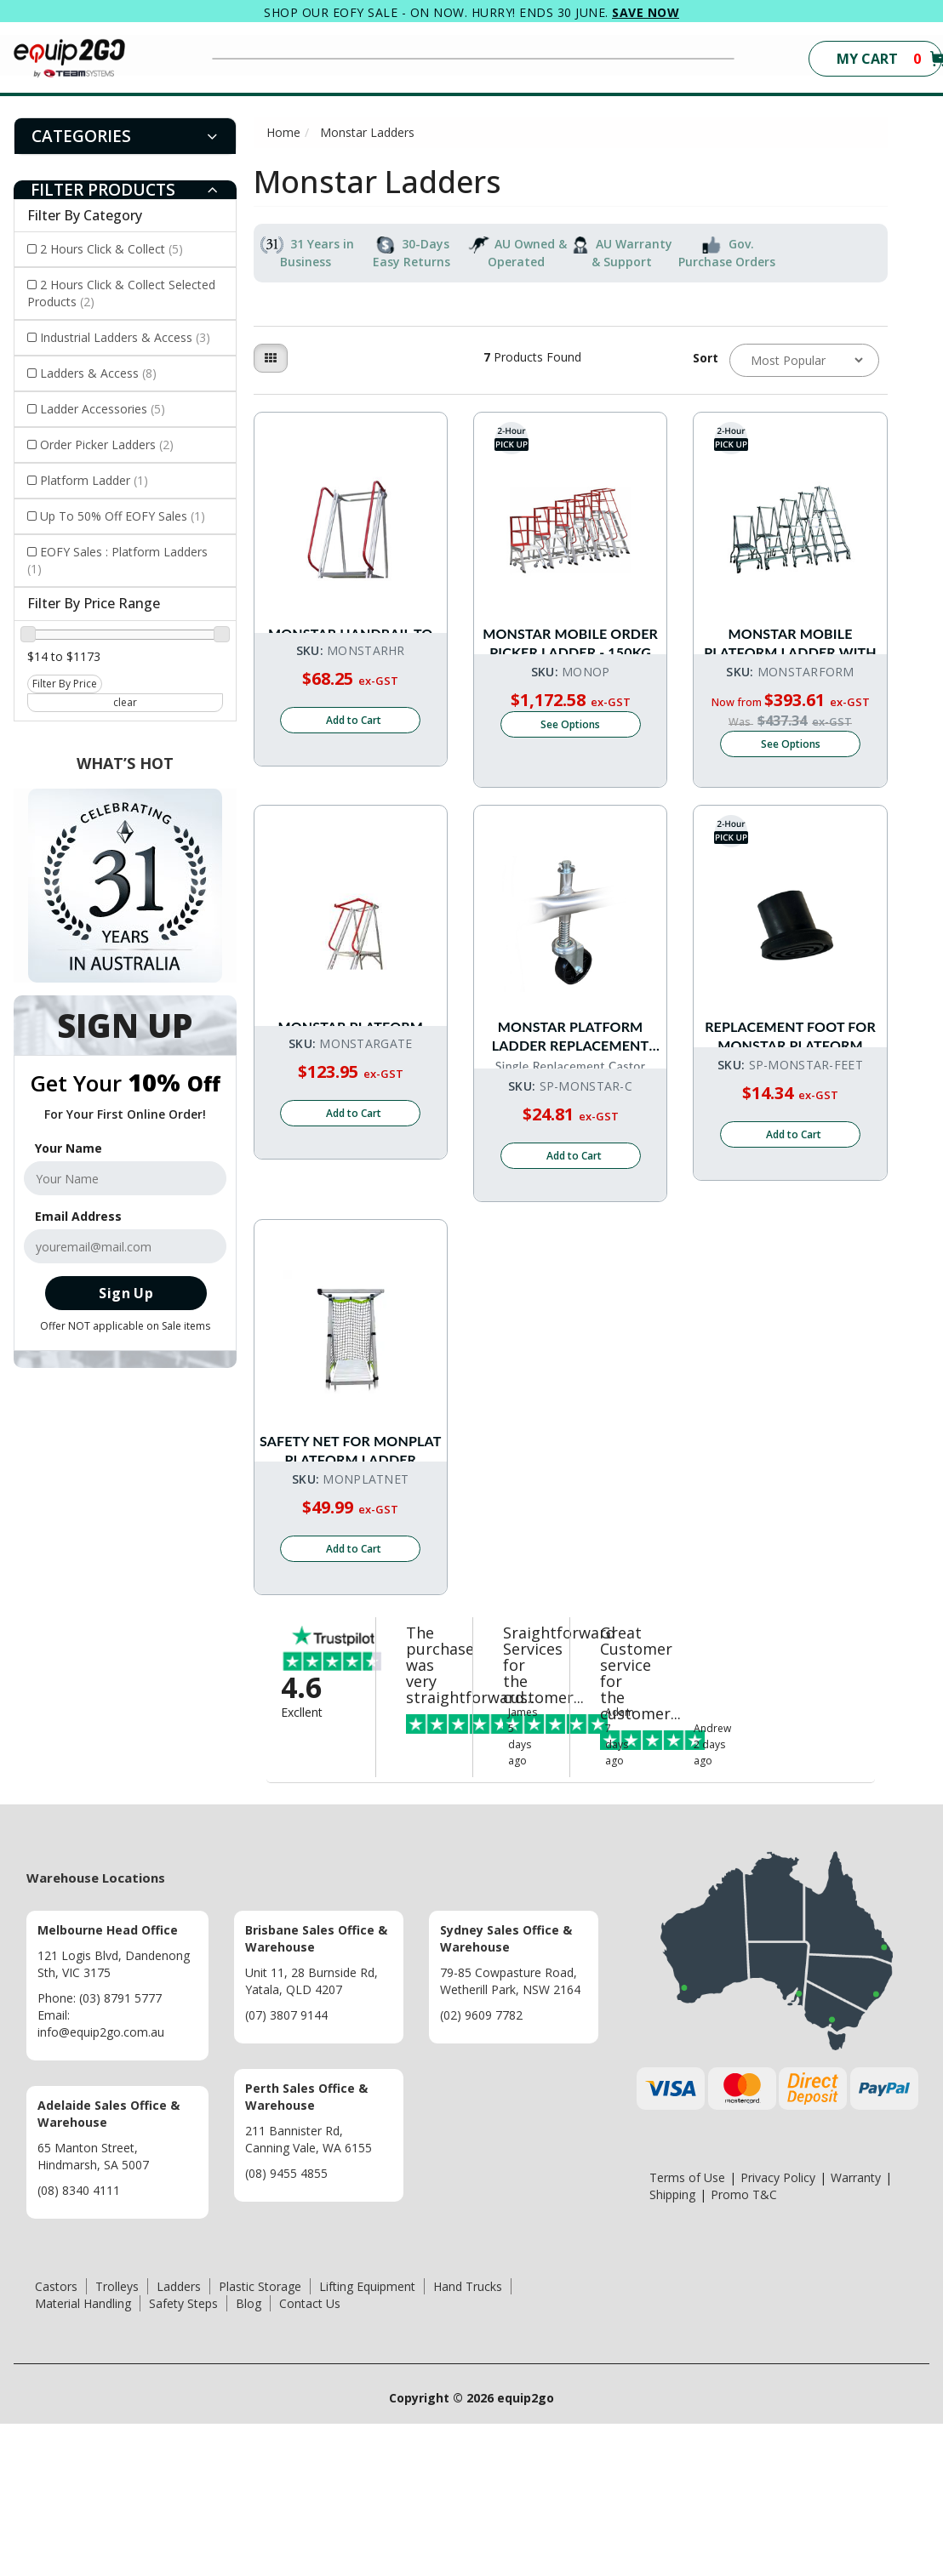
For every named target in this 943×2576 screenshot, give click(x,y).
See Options (570, 782)
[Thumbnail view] (271, 358)
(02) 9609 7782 (481, 2167)
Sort (705, 358)
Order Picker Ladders (107, 444)
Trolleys (117, 2439)
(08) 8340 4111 (78, 2342)
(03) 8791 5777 (120, 2150)
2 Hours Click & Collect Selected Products (121, 293)
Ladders (179, 2439)
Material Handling (83, 2456)
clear (125, 702)
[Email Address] (125, 1246)
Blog (248, 2456)
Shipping (672, 2347)
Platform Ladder (94, 480)
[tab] (125, 136)
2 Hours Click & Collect (111, 249)
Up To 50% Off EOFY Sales (122, 516)
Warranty (856, 2330)
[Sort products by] (804, 360)
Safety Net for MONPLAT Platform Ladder (350, 1528)
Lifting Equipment (367, 2439)
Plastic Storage (260, 2439)
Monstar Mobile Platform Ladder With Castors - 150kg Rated (790, 627)
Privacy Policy (777, 2330)
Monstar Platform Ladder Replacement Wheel (570, 1078)
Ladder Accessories (102, 409)
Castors (56, 2439)
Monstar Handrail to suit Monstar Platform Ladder (350, 627)
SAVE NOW (645, 12)
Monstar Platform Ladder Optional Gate (350, 1077)
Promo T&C (744, 2347)
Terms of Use (687, 2330)
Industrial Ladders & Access (125, 337)
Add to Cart (353, 799)
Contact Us (309, 2456)
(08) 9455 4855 (286, 2325)
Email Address (78, 1216)
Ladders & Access (98, 373)
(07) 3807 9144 (286, 2167)
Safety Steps (183, 2456)
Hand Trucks (467, 2439)
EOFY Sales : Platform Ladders (117, 560)
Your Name (68, 1148)
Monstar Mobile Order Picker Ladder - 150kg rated (570, 627)
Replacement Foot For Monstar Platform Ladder (790, 1078)
